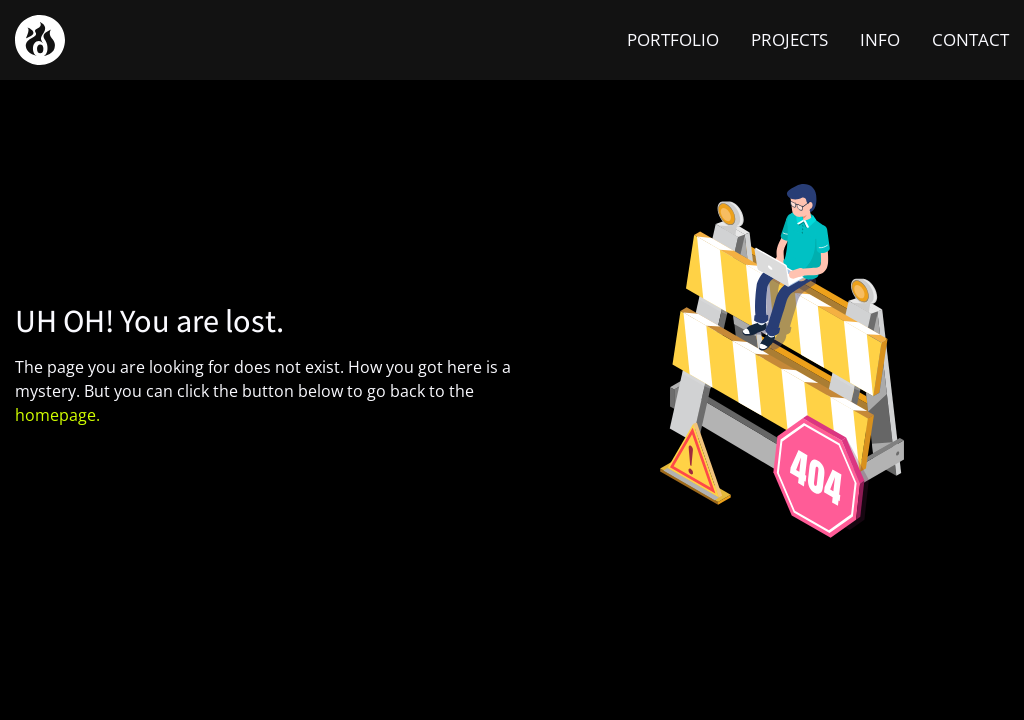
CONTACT (970, 39)
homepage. (57, 415)
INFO (880, 39)
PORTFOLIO (673, 39)
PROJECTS (789, 39)
